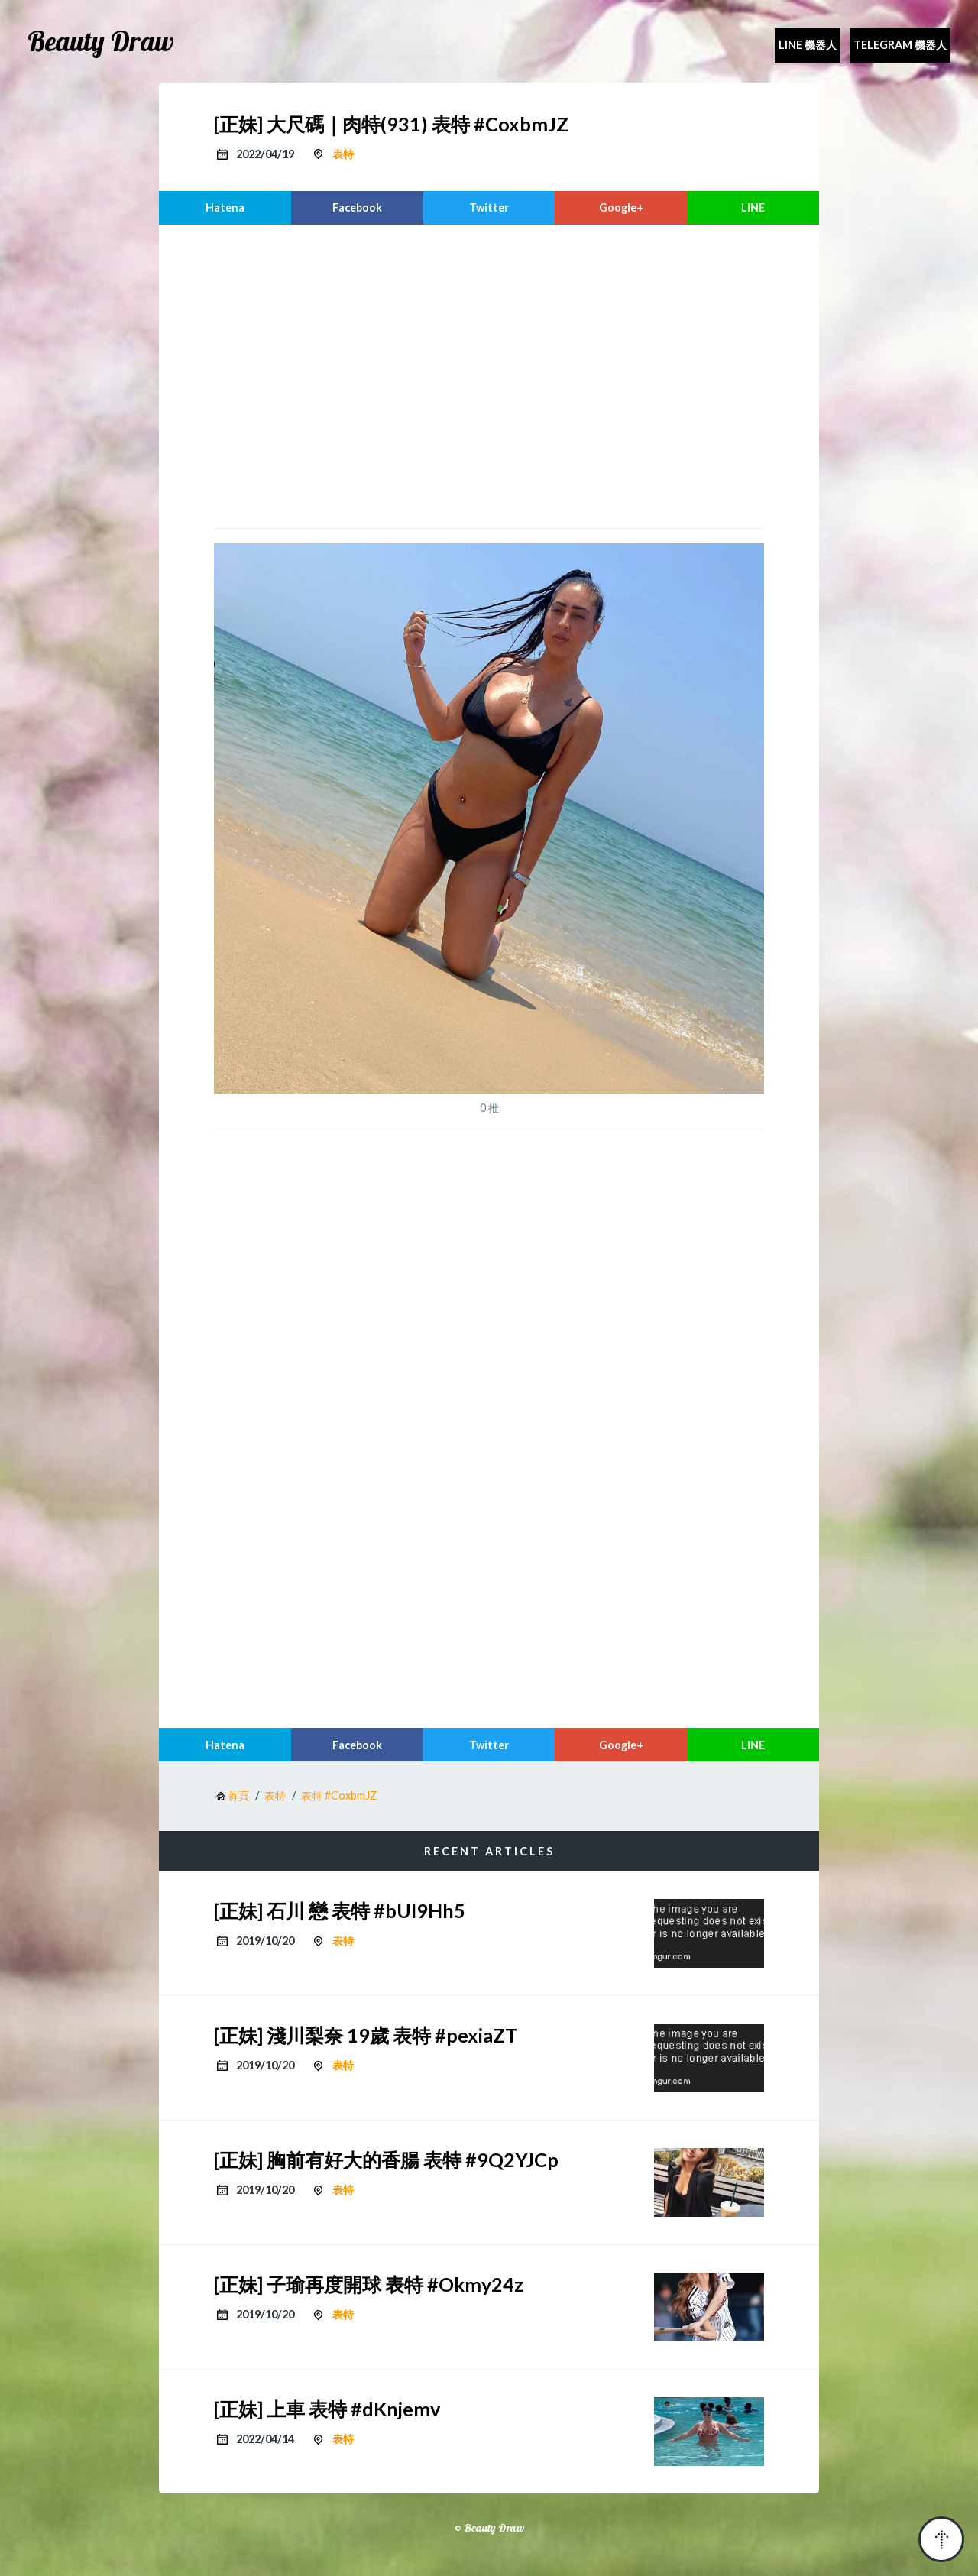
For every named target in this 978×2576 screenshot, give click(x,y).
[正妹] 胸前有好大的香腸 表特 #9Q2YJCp (386, 2159)
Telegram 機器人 (900, 44)
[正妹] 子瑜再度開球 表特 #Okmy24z (368, 2284)
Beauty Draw (101, 41)
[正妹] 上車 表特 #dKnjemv (327, 2408)
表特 (343, 153)
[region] (489, 374)
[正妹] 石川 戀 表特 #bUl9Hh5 (339, 1910)
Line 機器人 (808, 44)
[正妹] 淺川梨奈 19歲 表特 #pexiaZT (365, 2035)
